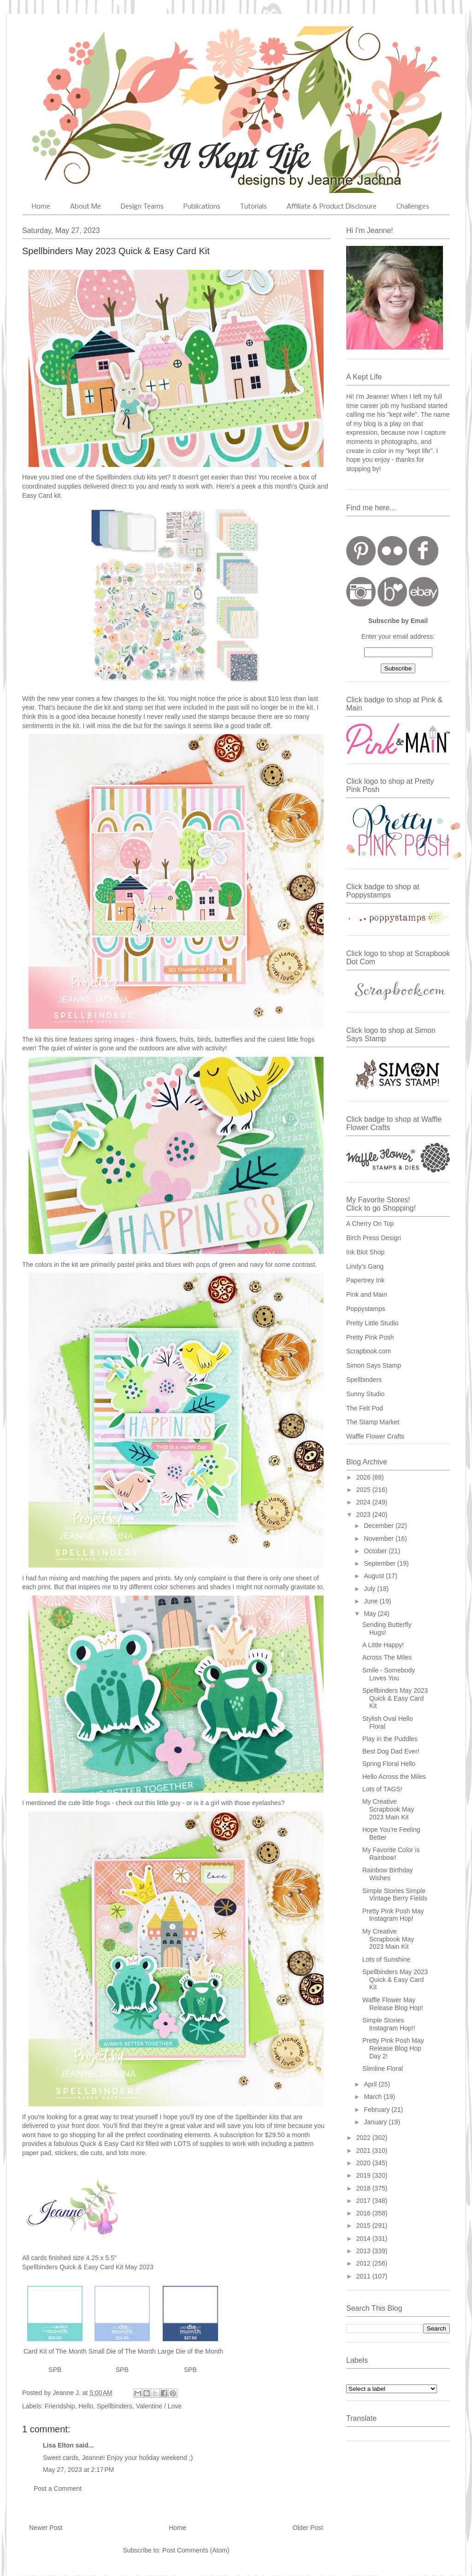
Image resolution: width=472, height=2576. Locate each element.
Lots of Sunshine (386, 1959)
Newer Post (45, 2527)
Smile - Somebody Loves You (388, 1674)
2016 (364, 2213)
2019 (364, 2175)
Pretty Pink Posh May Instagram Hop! (393, 1915)
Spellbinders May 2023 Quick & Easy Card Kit (395, 1698)
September (380, 1563)
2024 (364, 1502)
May (371, 1613)
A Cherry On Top (370, 1223)
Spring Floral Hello (388, 1763)
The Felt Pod (364, 1408)
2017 (364, 2200)
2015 (364, 2225)
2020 (364, 2163)
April (371, 2084)
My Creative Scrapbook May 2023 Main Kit (388, 1809)
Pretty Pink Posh (370, 1337)
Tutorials (253, 206)
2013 (364, 2251)
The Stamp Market (372, 1422)
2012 (364, 2263)
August (374, 1575)
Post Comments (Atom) (195, 2550)
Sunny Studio (365, 1394)
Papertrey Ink (365, 1280)
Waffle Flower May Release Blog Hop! (392, 2003)
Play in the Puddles (390, 1739)
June (371, 1601)
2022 (364, 2137)
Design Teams (142, 206)
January (376, 2122)
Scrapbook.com (368, 1351)
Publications (201, 206)
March (374, 2096)
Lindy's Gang (365, 1266)
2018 (364, 2188)
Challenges (412, 206)
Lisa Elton (58, 2445)
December (379, 1525)
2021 (364, 2150)
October (376, 1551)
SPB (54, 2369)
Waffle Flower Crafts (375, 1436)
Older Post (308, 2527)
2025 (364, 1489)
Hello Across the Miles (394, 1776)
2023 (364, 1514)
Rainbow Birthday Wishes (387, 1874)
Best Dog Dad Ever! (390, 1751)
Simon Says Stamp (373, 1365)
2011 (364, 2276)
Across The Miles (387, 1657)
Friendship (60, 2406)
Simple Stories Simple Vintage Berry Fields (394, 1894)
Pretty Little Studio (372, 1323)
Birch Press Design (373, 1237)
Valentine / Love (159, 2406)
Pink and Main (366, 1294)
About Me (85, 206)
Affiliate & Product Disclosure (332, 206)
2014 (364, 2238)
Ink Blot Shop (365, 1252)
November (379, 1538)
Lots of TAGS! (382, 1789)
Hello (85, 2406)
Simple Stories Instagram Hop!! (388, 2024)
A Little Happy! (383, 1645)
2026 (364, 1477)
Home (41, 206)
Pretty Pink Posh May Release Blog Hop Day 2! (393, 2048)
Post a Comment (58, 2488)
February (377, 2109)
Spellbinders (114, 2406)
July (370, 1588)
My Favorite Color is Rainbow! (390, 1853)
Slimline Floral (382, 2068)
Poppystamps (365, 1308)
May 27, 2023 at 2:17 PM (78, 2469)
